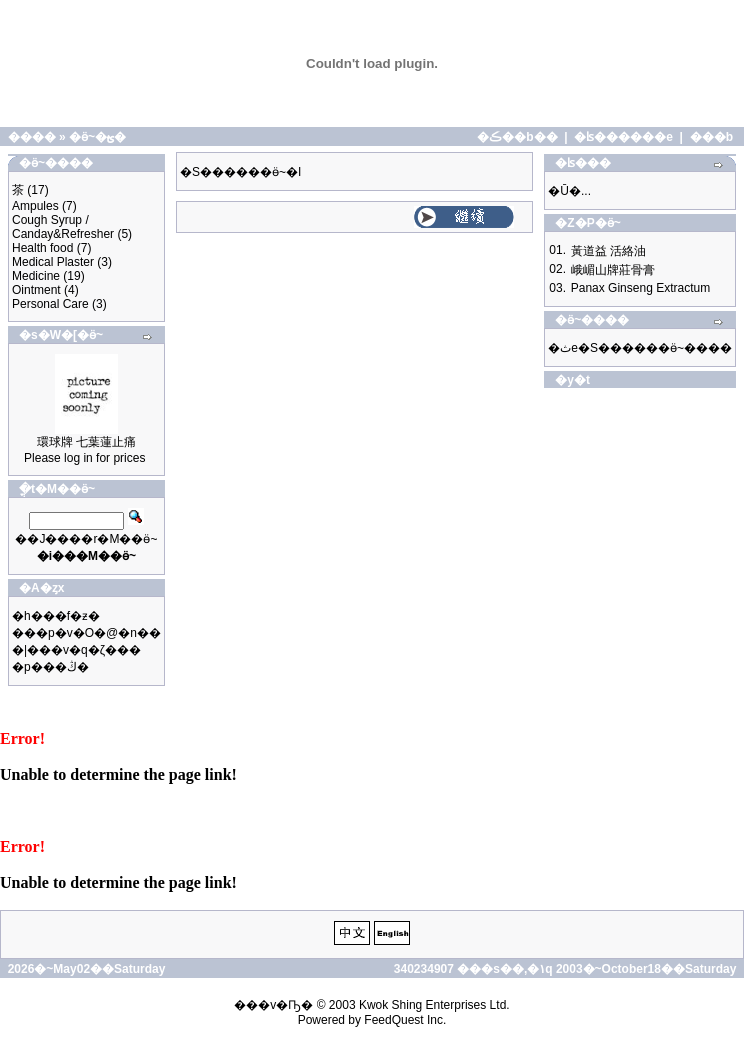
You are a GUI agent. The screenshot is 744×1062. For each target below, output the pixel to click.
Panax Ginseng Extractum (640, 288)
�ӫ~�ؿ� (97, 137)
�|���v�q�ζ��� (76, 650)
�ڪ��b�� (517, 137)
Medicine (36, 276)
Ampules (35, 206)
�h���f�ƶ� (56, 616)
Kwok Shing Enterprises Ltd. (434, 1005)
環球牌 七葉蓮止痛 (86, 442)
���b (711, 137)
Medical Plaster (53, 262)
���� (32, 137)
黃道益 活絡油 (608, 251)
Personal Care (50, 304)
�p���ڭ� (50, 667)
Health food (42, 248)
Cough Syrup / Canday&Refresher (63, 227)
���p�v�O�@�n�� (86, 633)
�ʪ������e (623, 137)
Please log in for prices (84, 458)
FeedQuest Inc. (405, 1020)
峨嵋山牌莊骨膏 (613, 270)
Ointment (36, 290)
